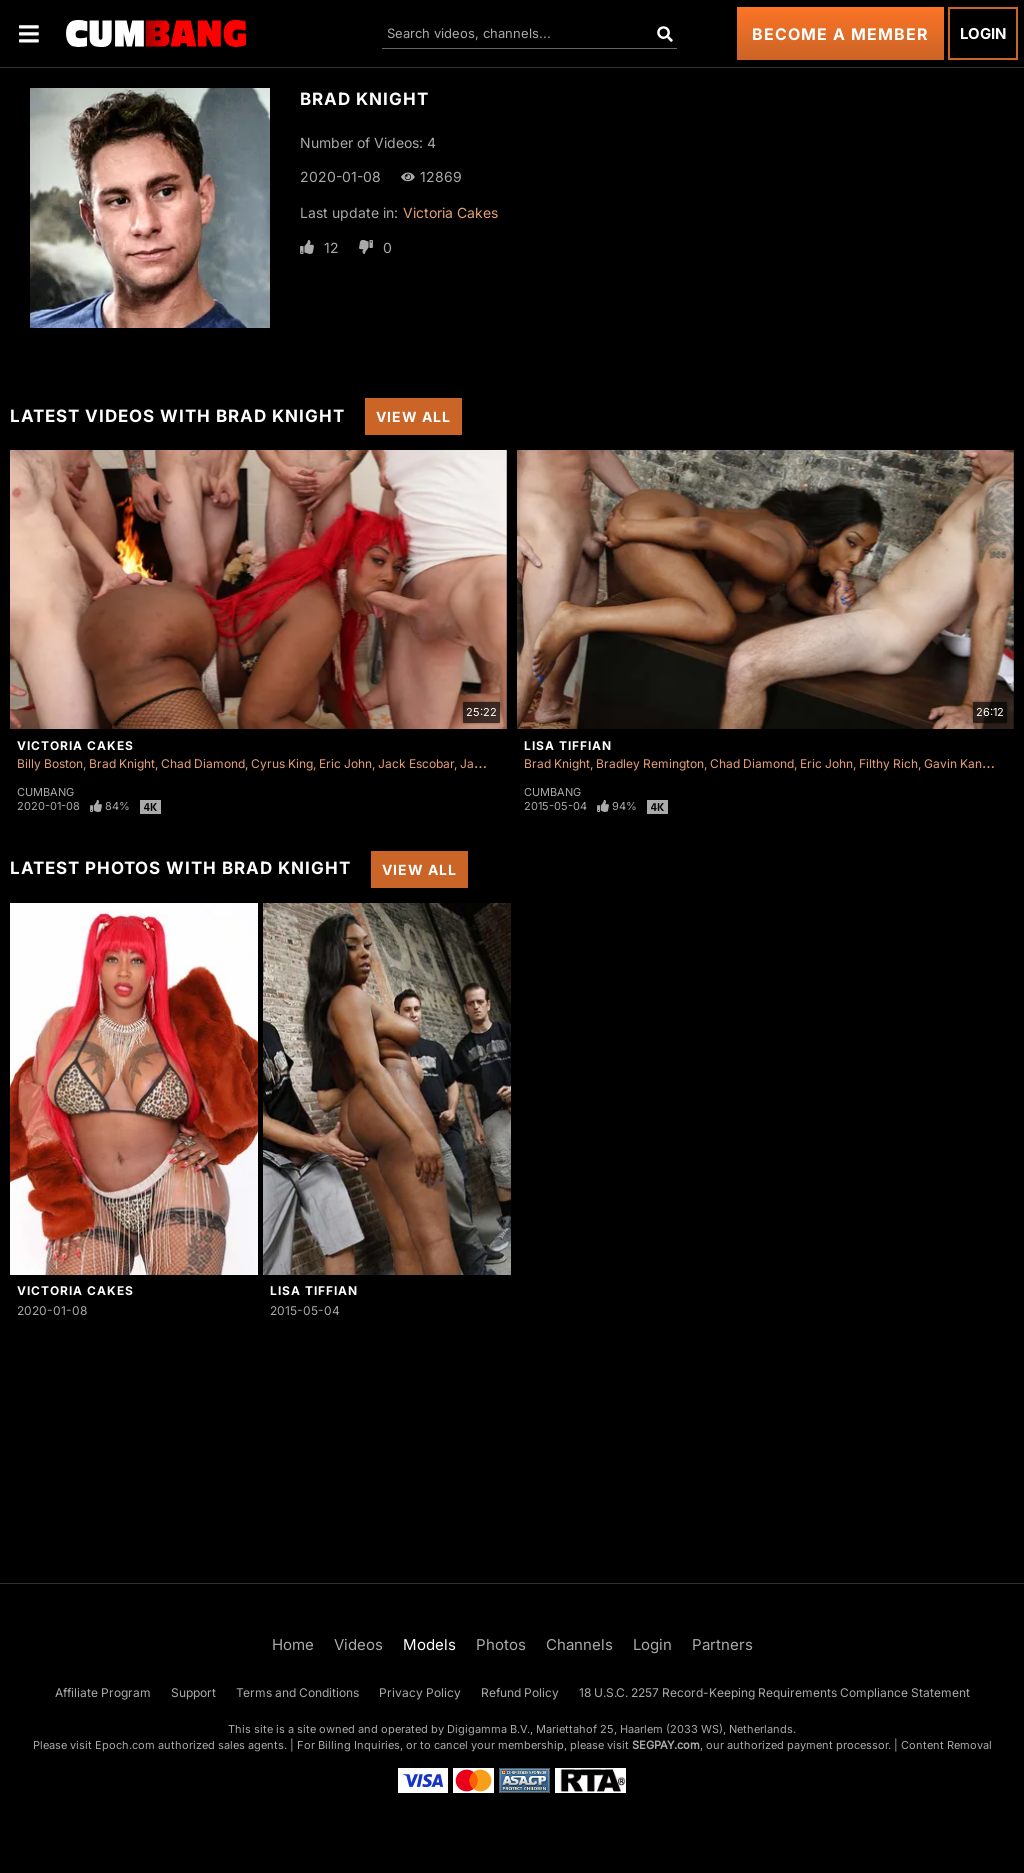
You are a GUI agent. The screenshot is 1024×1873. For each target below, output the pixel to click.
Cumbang (45, 792)
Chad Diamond (203, 763)
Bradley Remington (650, 763)
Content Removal (946, 1745)
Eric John (345, 763)
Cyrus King (282, 763)
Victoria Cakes (450, 212)
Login (983, 33)
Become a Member (840, 34)
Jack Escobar (416, 763)
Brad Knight (122, 763)
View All (413, 416)
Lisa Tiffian (568, 745)
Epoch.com (125, 1745)
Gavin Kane (956, 763)
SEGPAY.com (666, 1745)
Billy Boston (50, 763)
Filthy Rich (888, 763)
